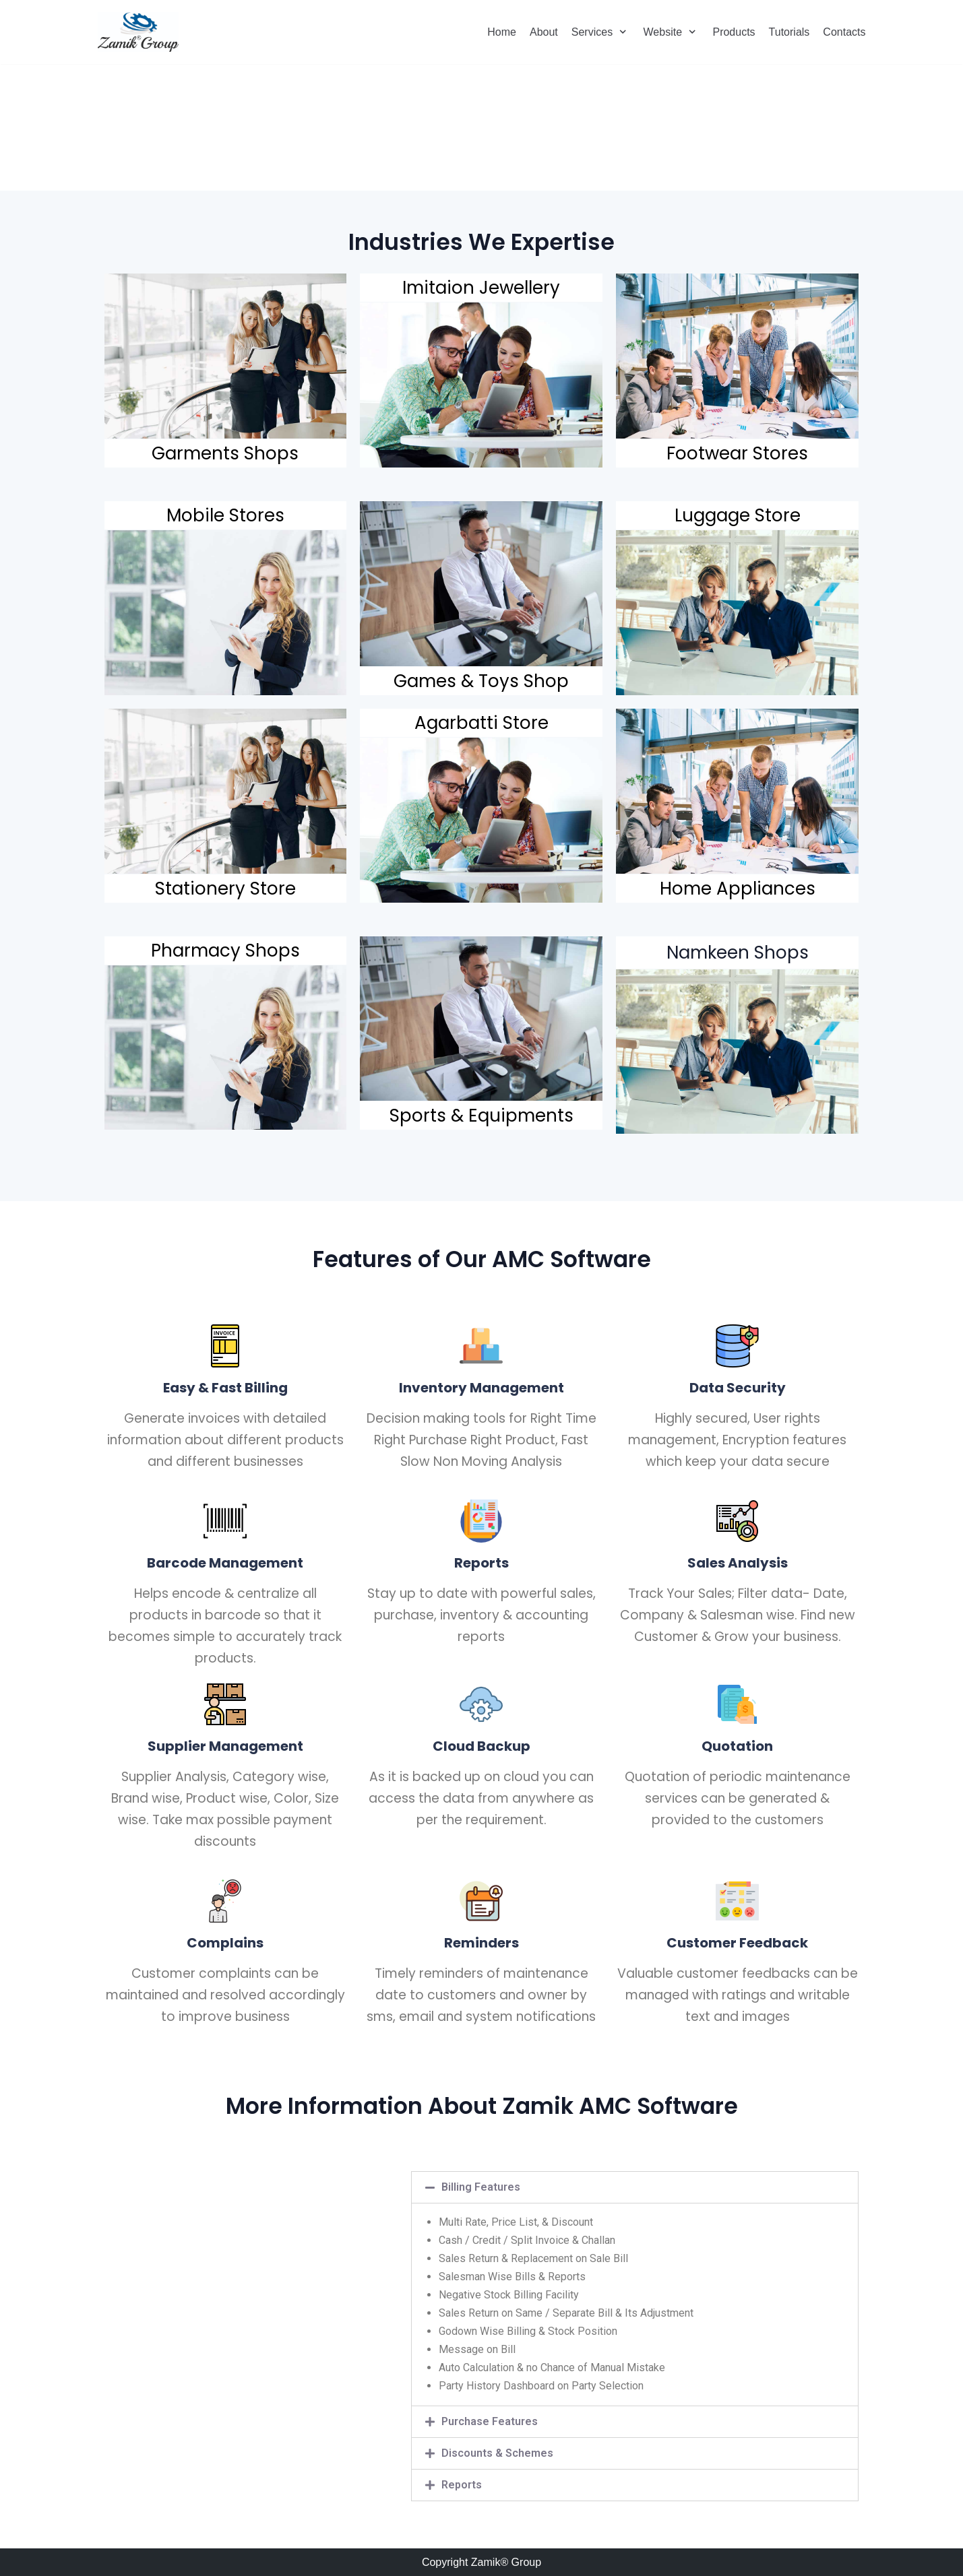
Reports (461, 2484)
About (544, 32)
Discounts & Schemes (497, 2453)
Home (501, 32)
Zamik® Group (506, 2562)
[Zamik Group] (138, 32)
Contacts (844, 32)
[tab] (635, 2187)
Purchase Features (489, 2421)
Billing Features (480, 2187)
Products (733, 32)
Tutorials (789, 32)
